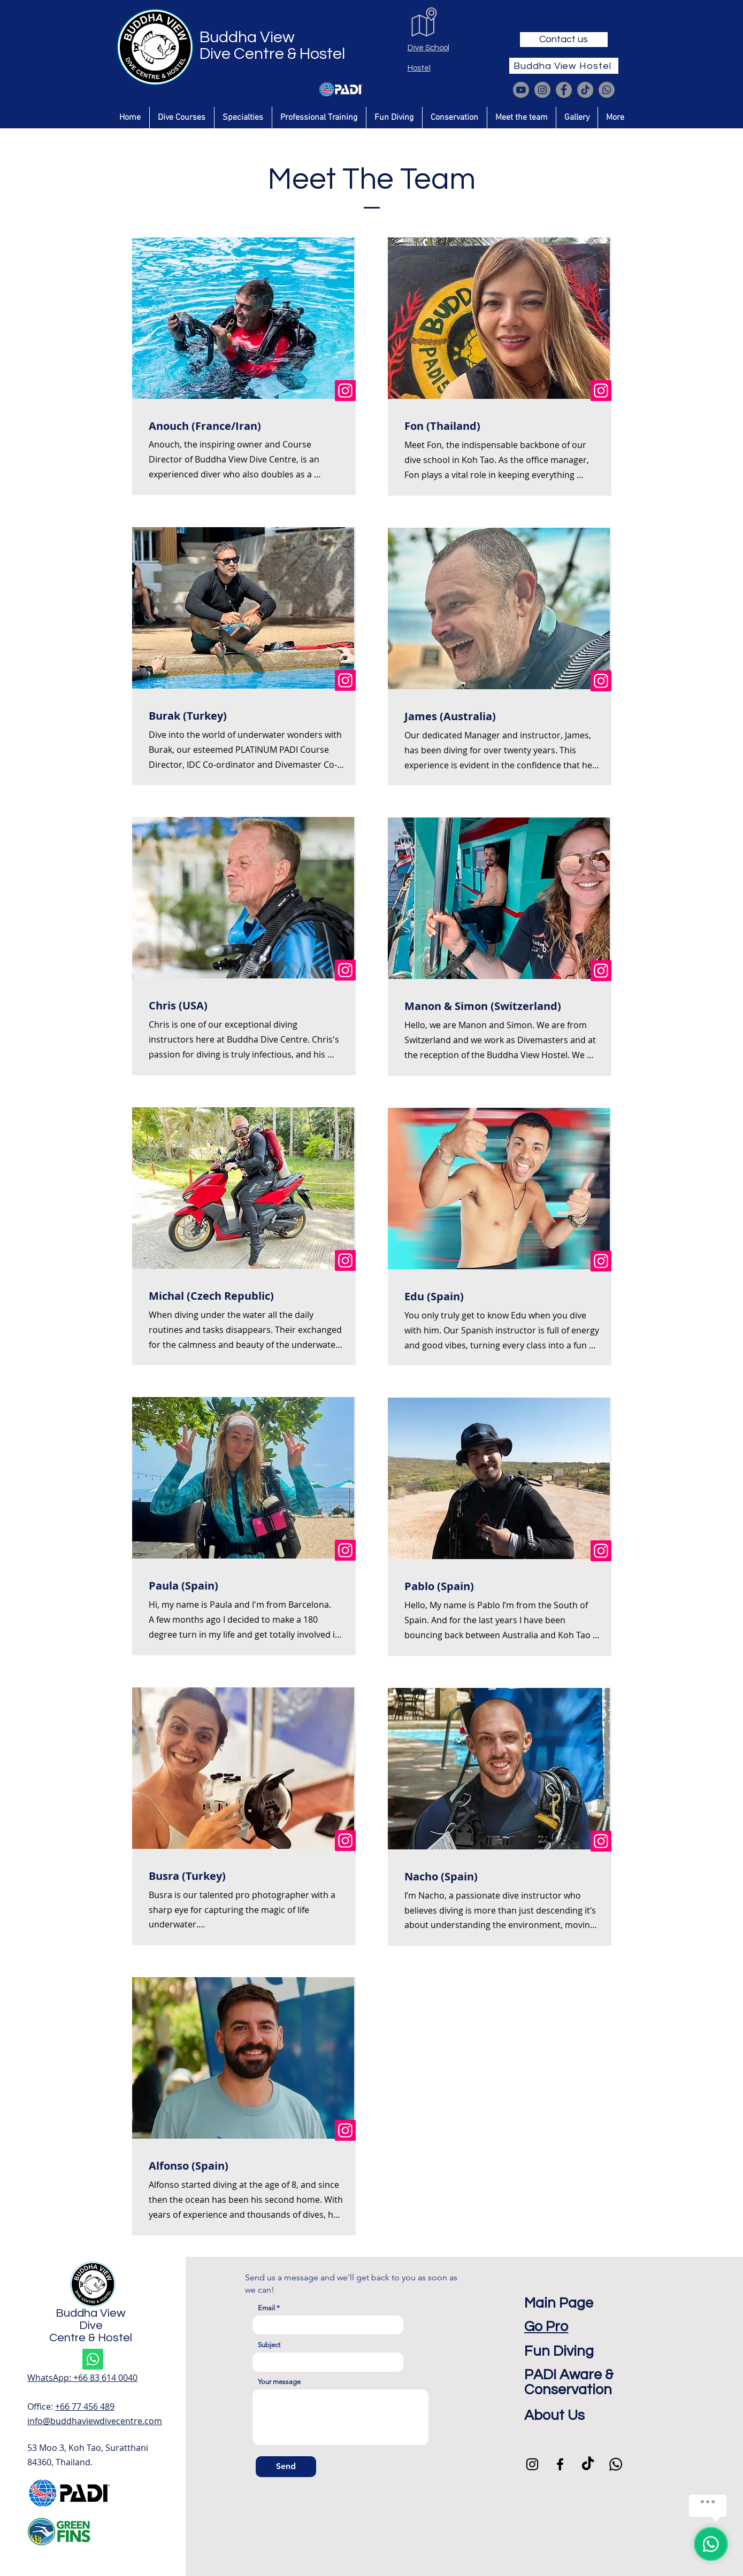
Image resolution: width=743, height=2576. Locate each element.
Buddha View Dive (91, 2319)
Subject (269, 2344)
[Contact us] (563, 40)
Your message (279, 2381)
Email (266, 2307)
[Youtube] (521, 90)
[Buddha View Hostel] (563, 66)
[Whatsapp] (607, 90)
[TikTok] (585, 90)
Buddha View (247, 37)
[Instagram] (542, 90)
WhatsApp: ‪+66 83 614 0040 (82, 2378)
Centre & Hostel (90, 2338)
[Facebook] (564, 90)
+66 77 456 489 (84, 2406)
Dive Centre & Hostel (272, 53)
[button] (182, 117)
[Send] (286, 2466)
